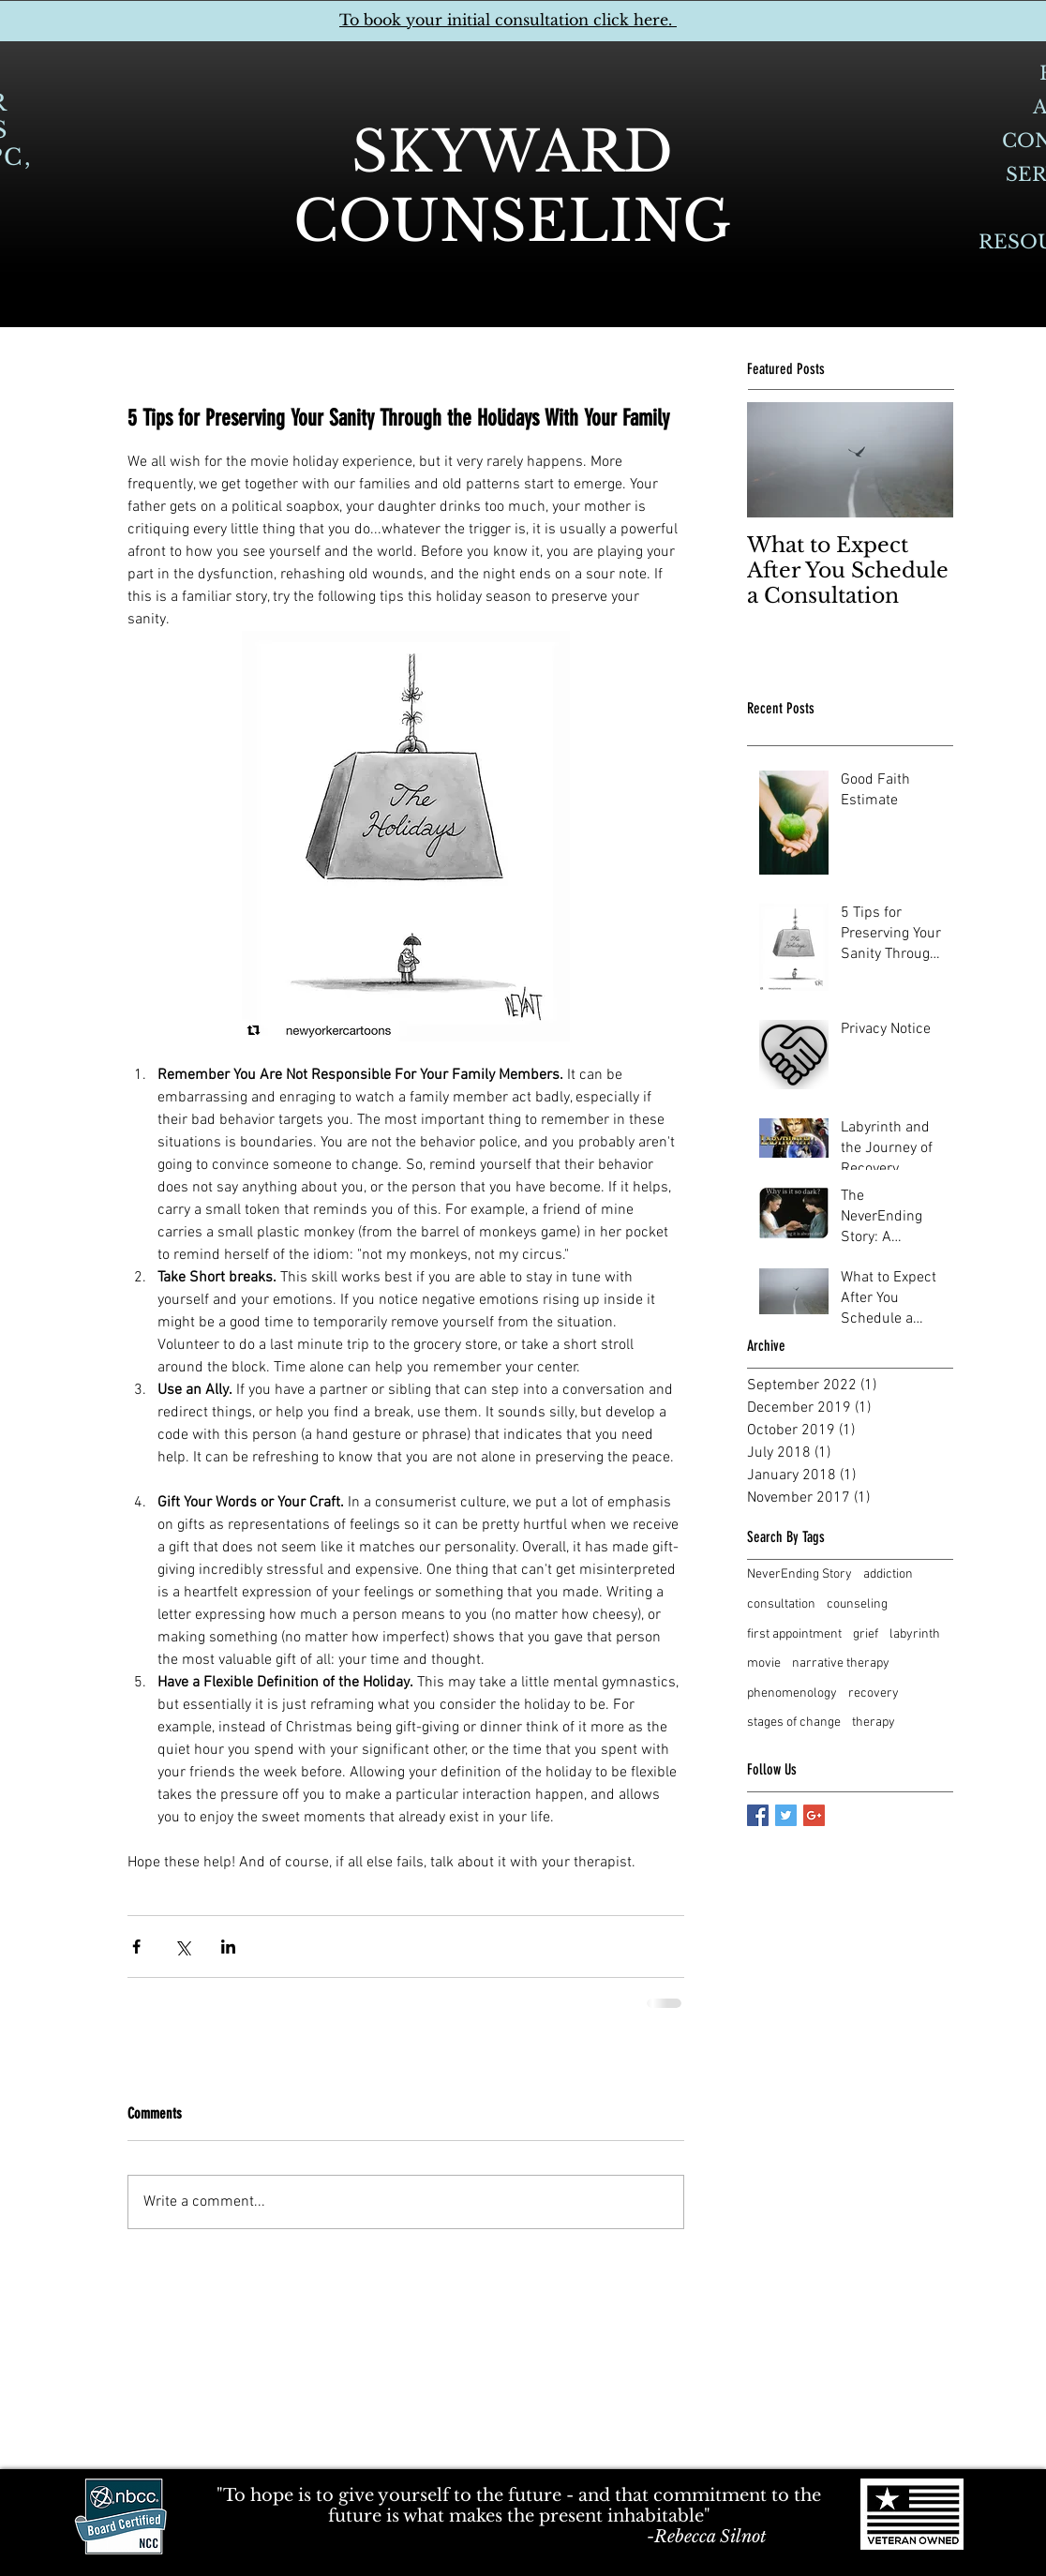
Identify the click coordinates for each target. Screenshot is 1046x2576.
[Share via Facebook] (136, 1946)
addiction (888, 1574)
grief (865, 1634)
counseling (857, 1604)
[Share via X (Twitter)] (182, 1946)
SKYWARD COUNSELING (512, 186)
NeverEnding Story (799, 1574)
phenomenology (792, 1693)
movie (764, 1663)
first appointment (794, 1634)
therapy (873, 1722)
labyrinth (914, 1634)
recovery (873, 1693)
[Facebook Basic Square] (758, 1815)
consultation (781, 1604)
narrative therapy (840, 1663)
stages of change (794, 1722)
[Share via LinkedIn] (228, 1946)
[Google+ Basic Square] (814, 1815)
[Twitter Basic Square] (786, 1815)
